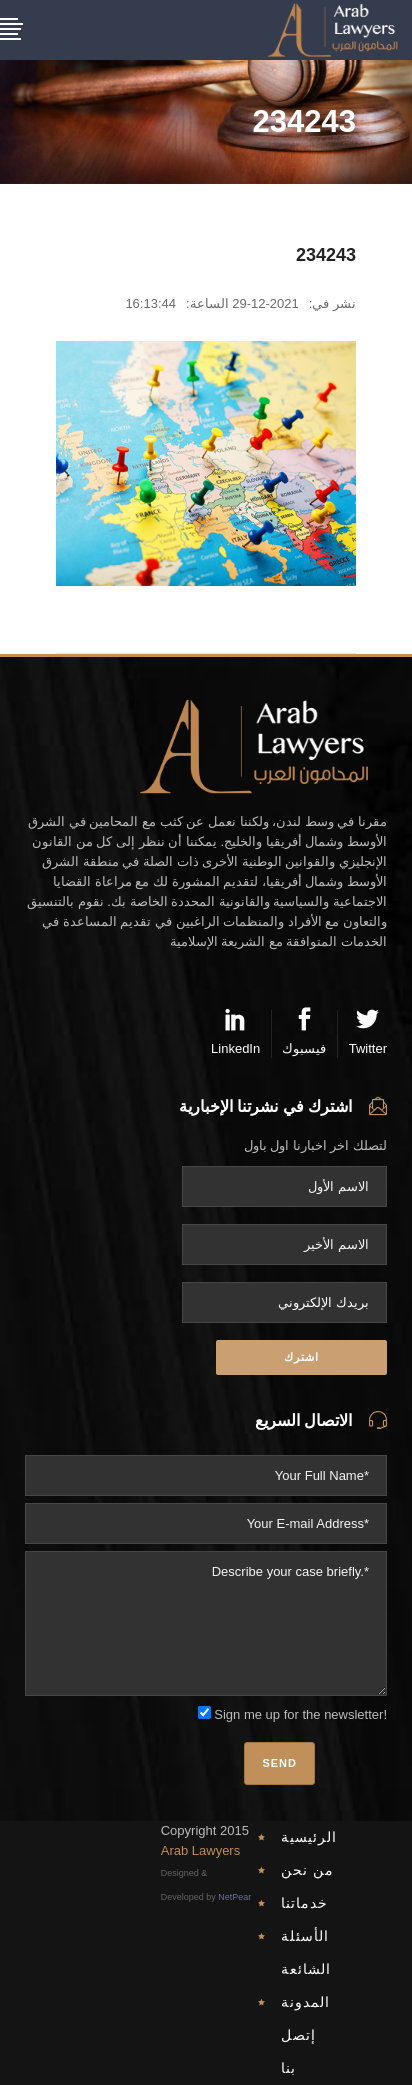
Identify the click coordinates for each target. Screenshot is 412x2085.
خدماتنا (304, 1903)
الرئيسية (309, 1837)
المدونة (305, 2002)
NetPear (234, 1897)
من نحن (307, 1870)
